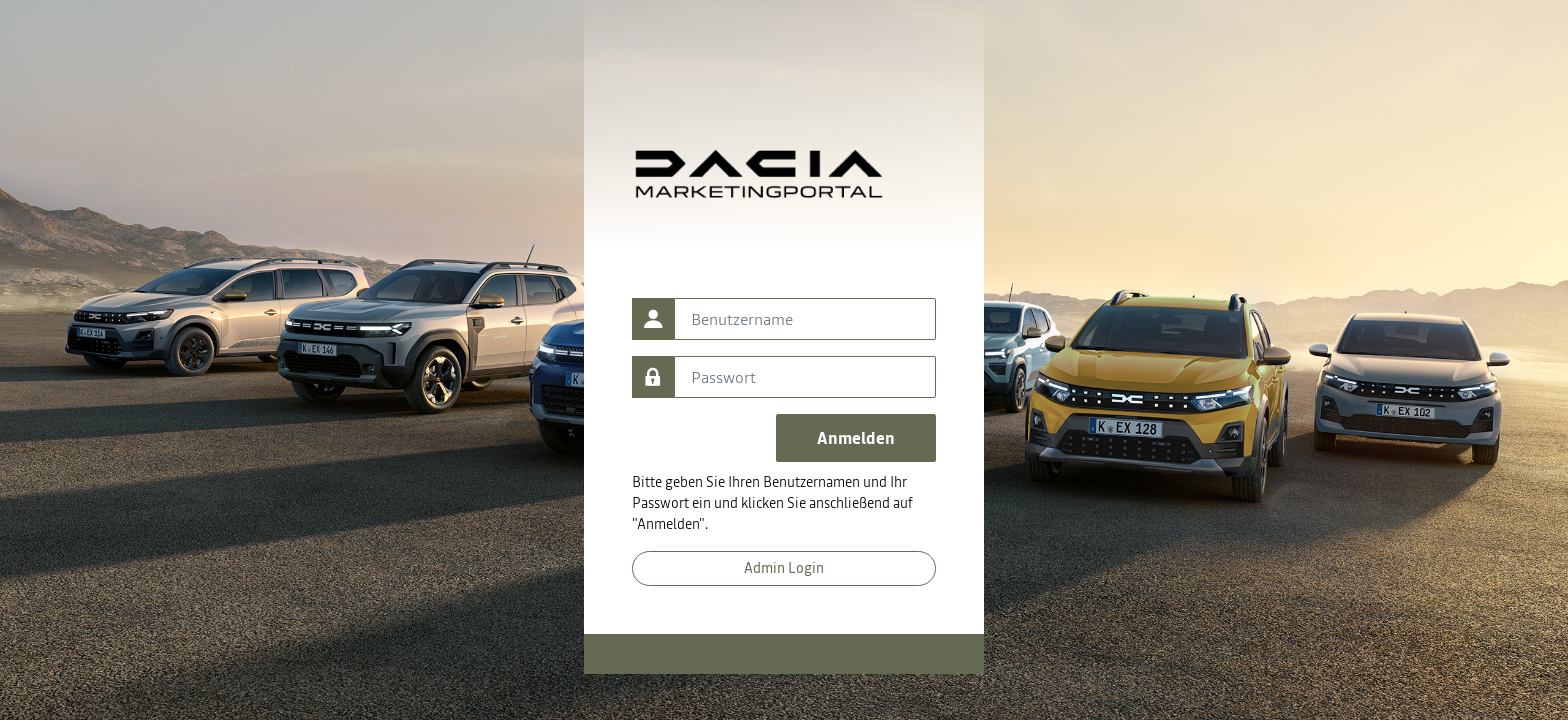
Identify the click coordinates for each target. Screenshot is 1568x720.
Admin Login (784, 568)
